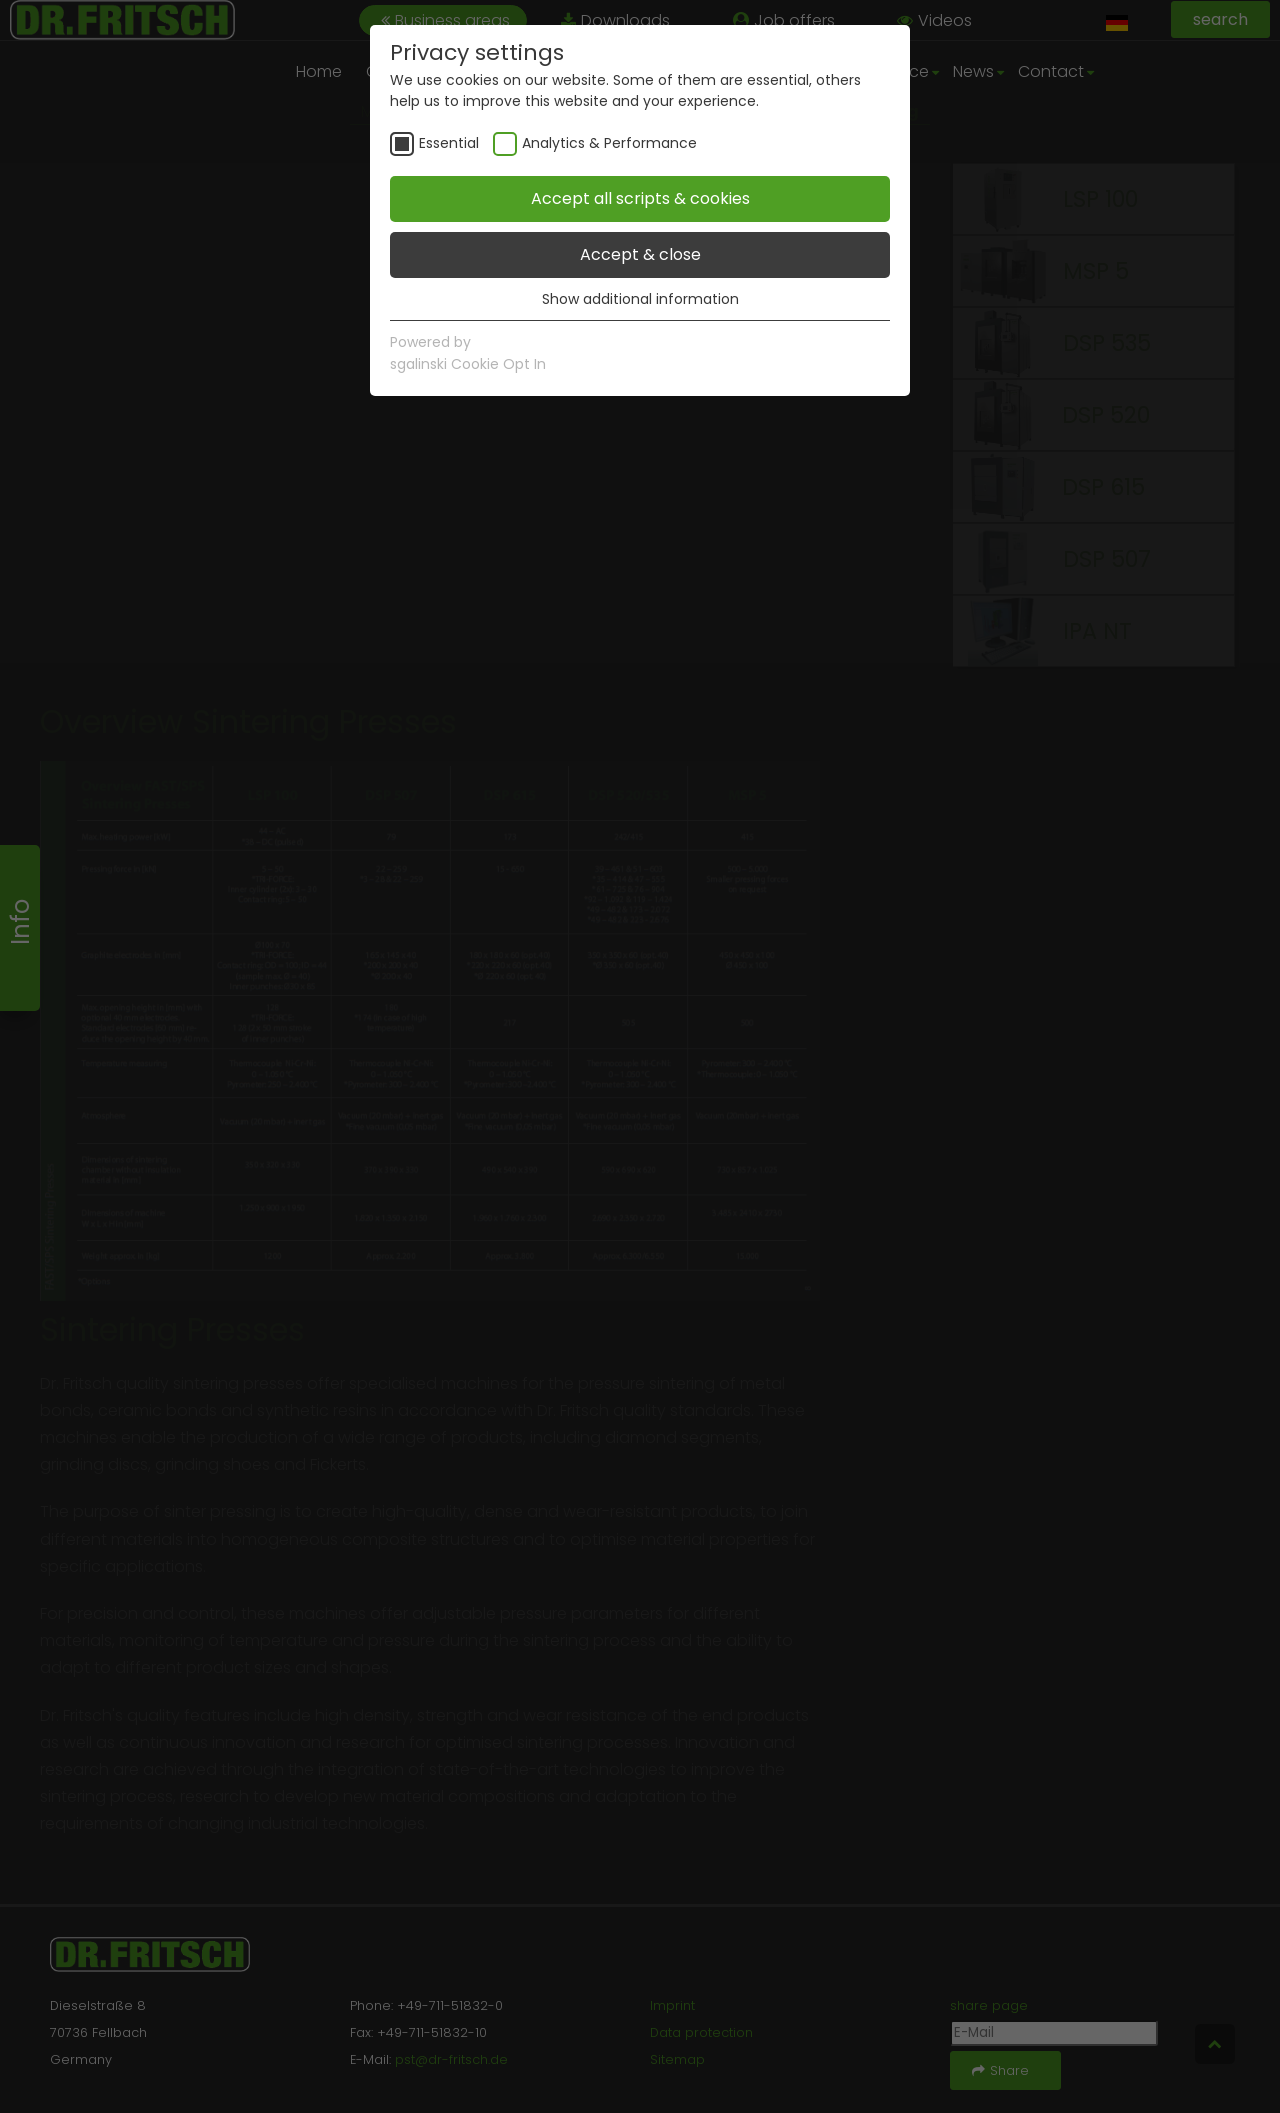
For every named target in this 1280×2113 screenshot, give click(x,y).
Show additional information (640, 299)
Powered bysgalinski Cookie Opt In (468, 353)
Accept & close (640, 254)
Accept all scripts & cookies (640, 198)
